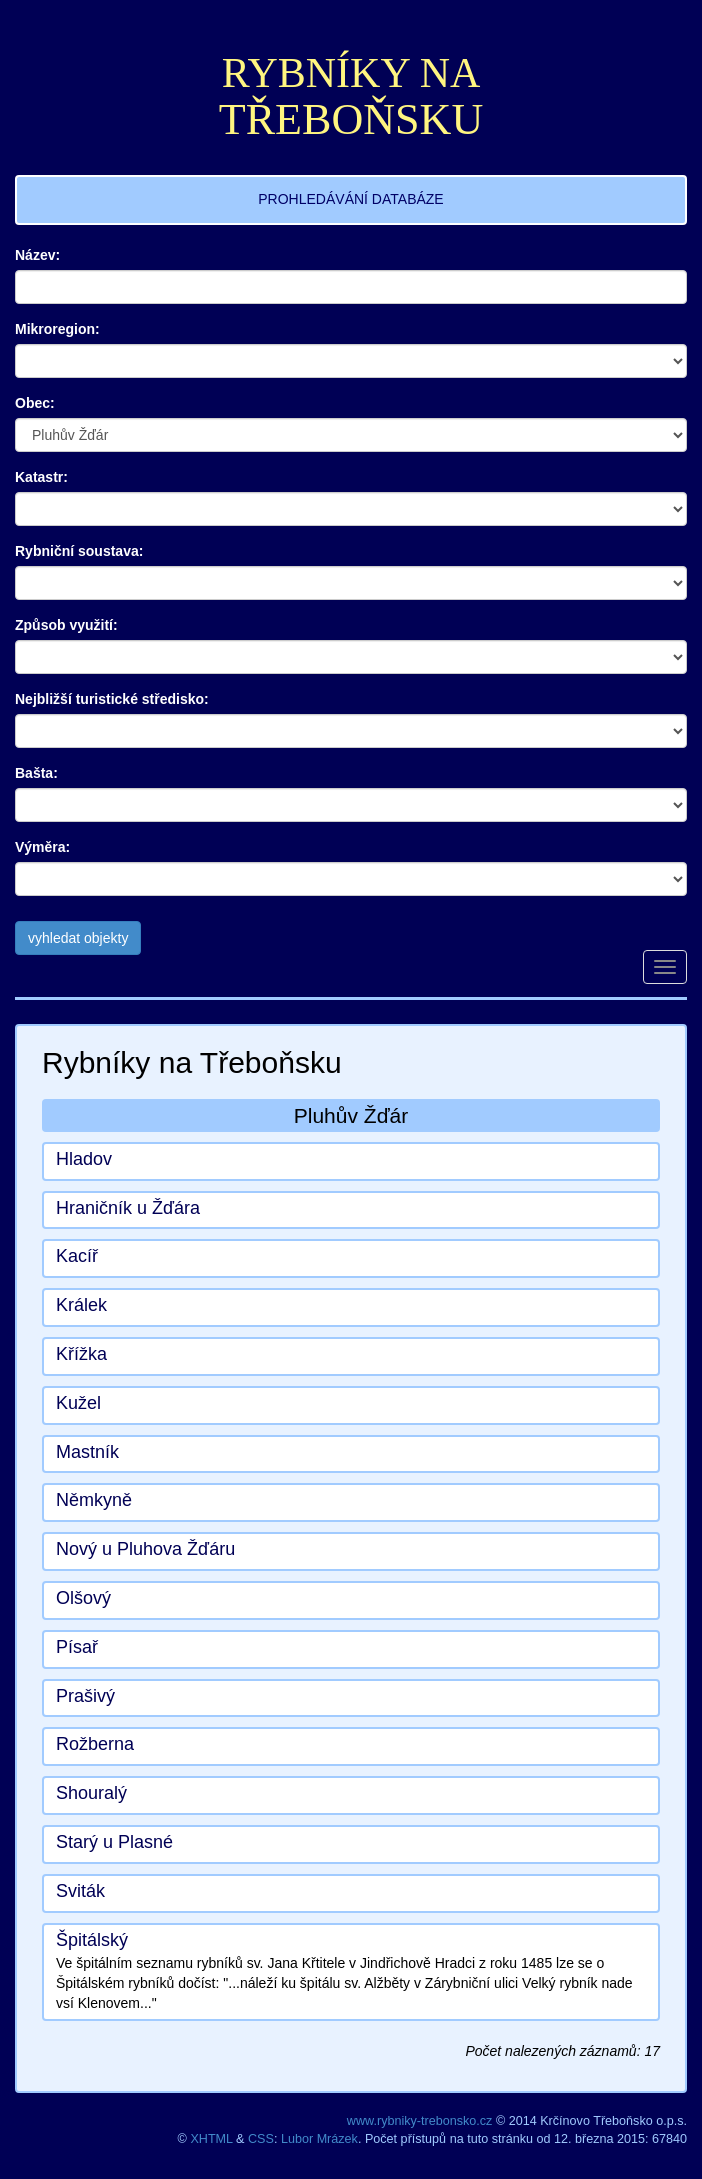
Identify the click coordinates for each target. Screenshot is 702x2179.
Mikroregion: (57, 329)
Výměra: (42, 847)
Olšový (83, 1598)
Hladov (84, 1159)
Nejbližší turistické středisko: (112, 699)
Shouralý (91, 1793)
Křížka (81, 1354)
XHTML (211, 2139)
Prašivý (85, 1696)
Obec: (35, 403)
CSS (261, 2139)
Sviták (80, 1891)
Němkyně (94, 1500)
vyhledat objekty (78, 938)
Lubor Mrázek (319, 2139)
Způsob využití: (66, 625)
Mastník (87, 1452)
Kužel (78, 1403)
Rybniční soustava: (79, 551)
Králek (81, 1305)
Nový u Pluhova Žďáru (145, 1549)
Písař (77, 1647)
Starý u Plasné (114, 1842)
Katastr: (41, 477)
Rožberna (95, 1744)
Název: (37, 255)
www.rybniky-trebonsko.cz (420, 2121)
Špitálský (92, 1940)
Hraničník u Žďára (128, 1208)
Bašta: (36, 773)
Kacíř (77, 1256)
